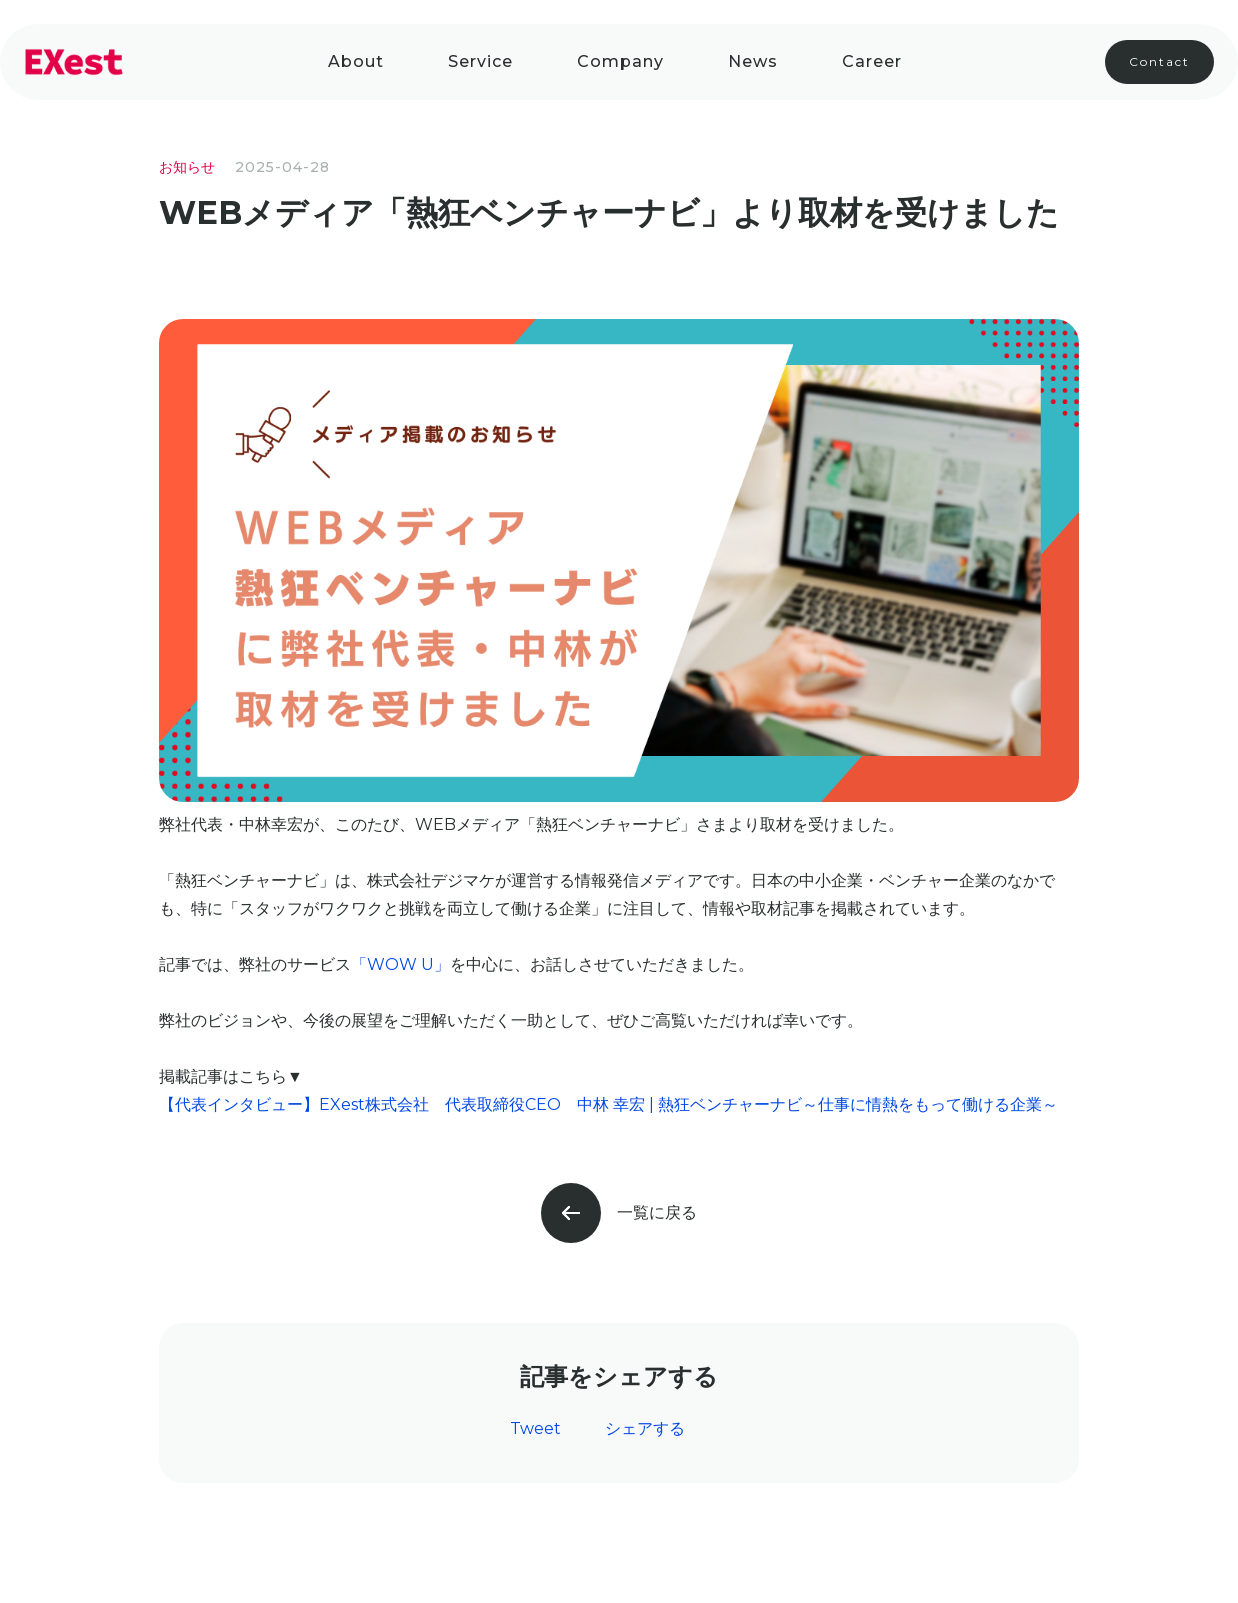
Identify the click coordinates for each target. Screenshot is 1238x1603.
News (753, 61)
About (356, 61)
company (620, 61)
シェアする (645, 1428)
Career (872, 61)
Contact (1159, 61)
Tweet (535, 1428)
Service (480, 61)
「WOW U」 (400, 964)
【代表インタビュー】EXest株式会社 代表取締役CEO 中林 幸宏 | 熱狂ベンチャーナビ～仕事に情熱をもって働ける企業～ (608, 1104)
